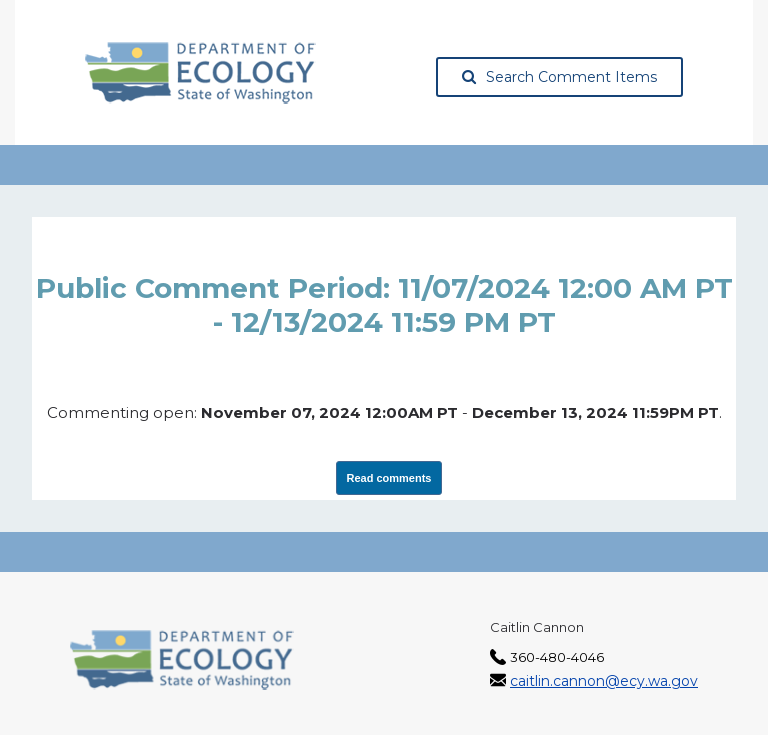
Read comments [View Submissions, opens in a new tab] (389, 478)
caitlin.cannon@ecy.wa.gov (604, 681)
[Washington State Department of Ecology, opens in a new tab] (200, 73)
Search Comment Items (559, 77)
